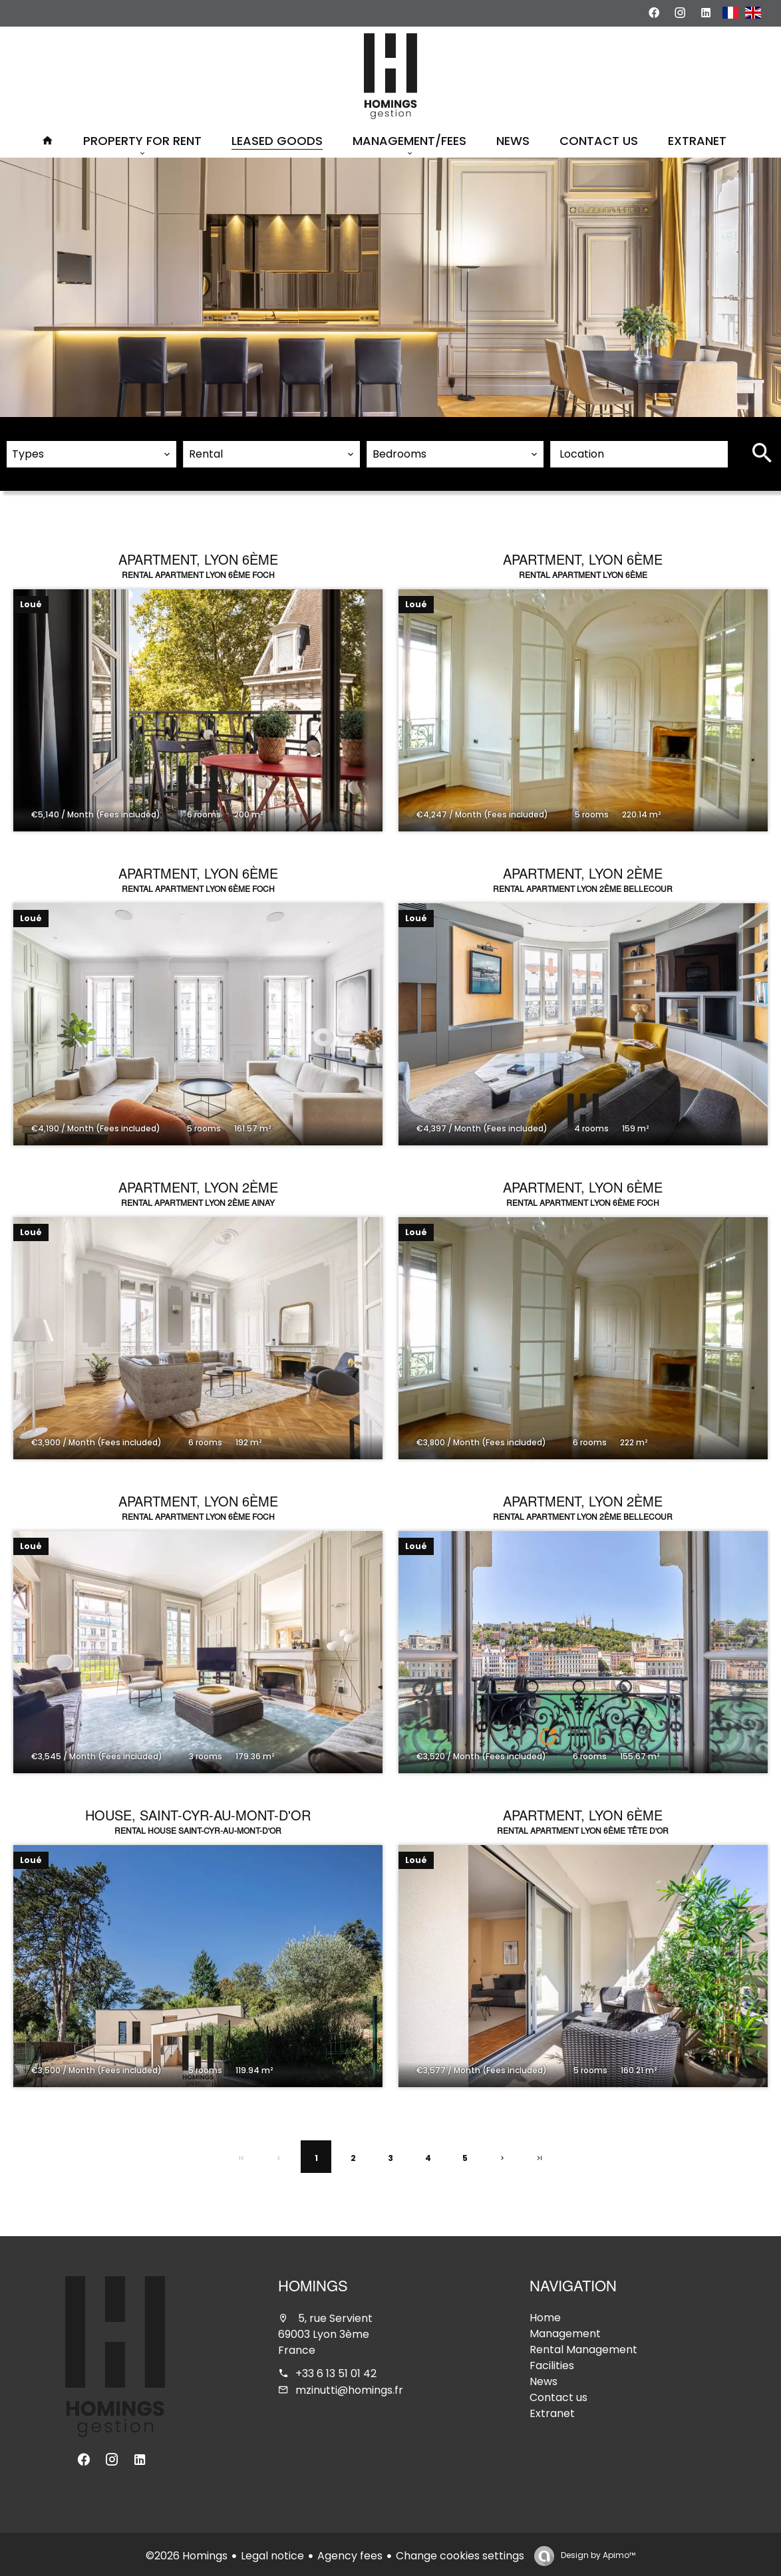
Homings (313, 2284)
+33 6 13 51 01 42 (336, 2370)
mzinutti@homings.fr (349, 2386)
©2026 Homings (187, 2552)
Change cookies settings (460, 2552)
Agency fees (350, 2552)
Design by (597, 2552)
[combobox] (91, 451)
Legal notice (272, 2552)
